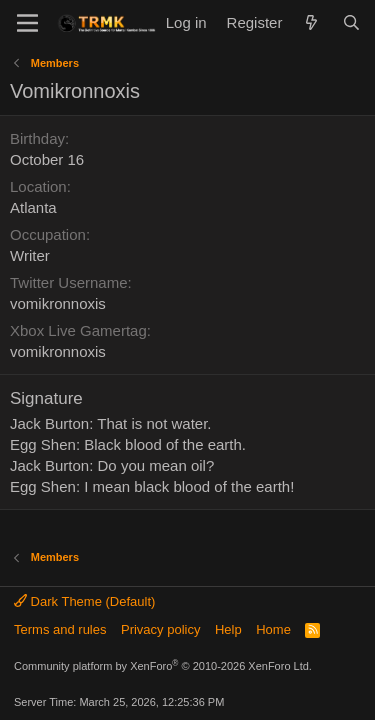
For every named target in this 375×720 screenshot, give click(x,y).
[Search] (351, 22)
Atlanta (33, 207)
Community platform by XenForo (163, 666)
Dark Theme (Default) (84, 601)
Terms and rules (60, 629)
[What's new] (311, 22)
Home (273, 629)
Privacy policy (160, 629)
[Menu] (27, 23)
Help (228, 629)
